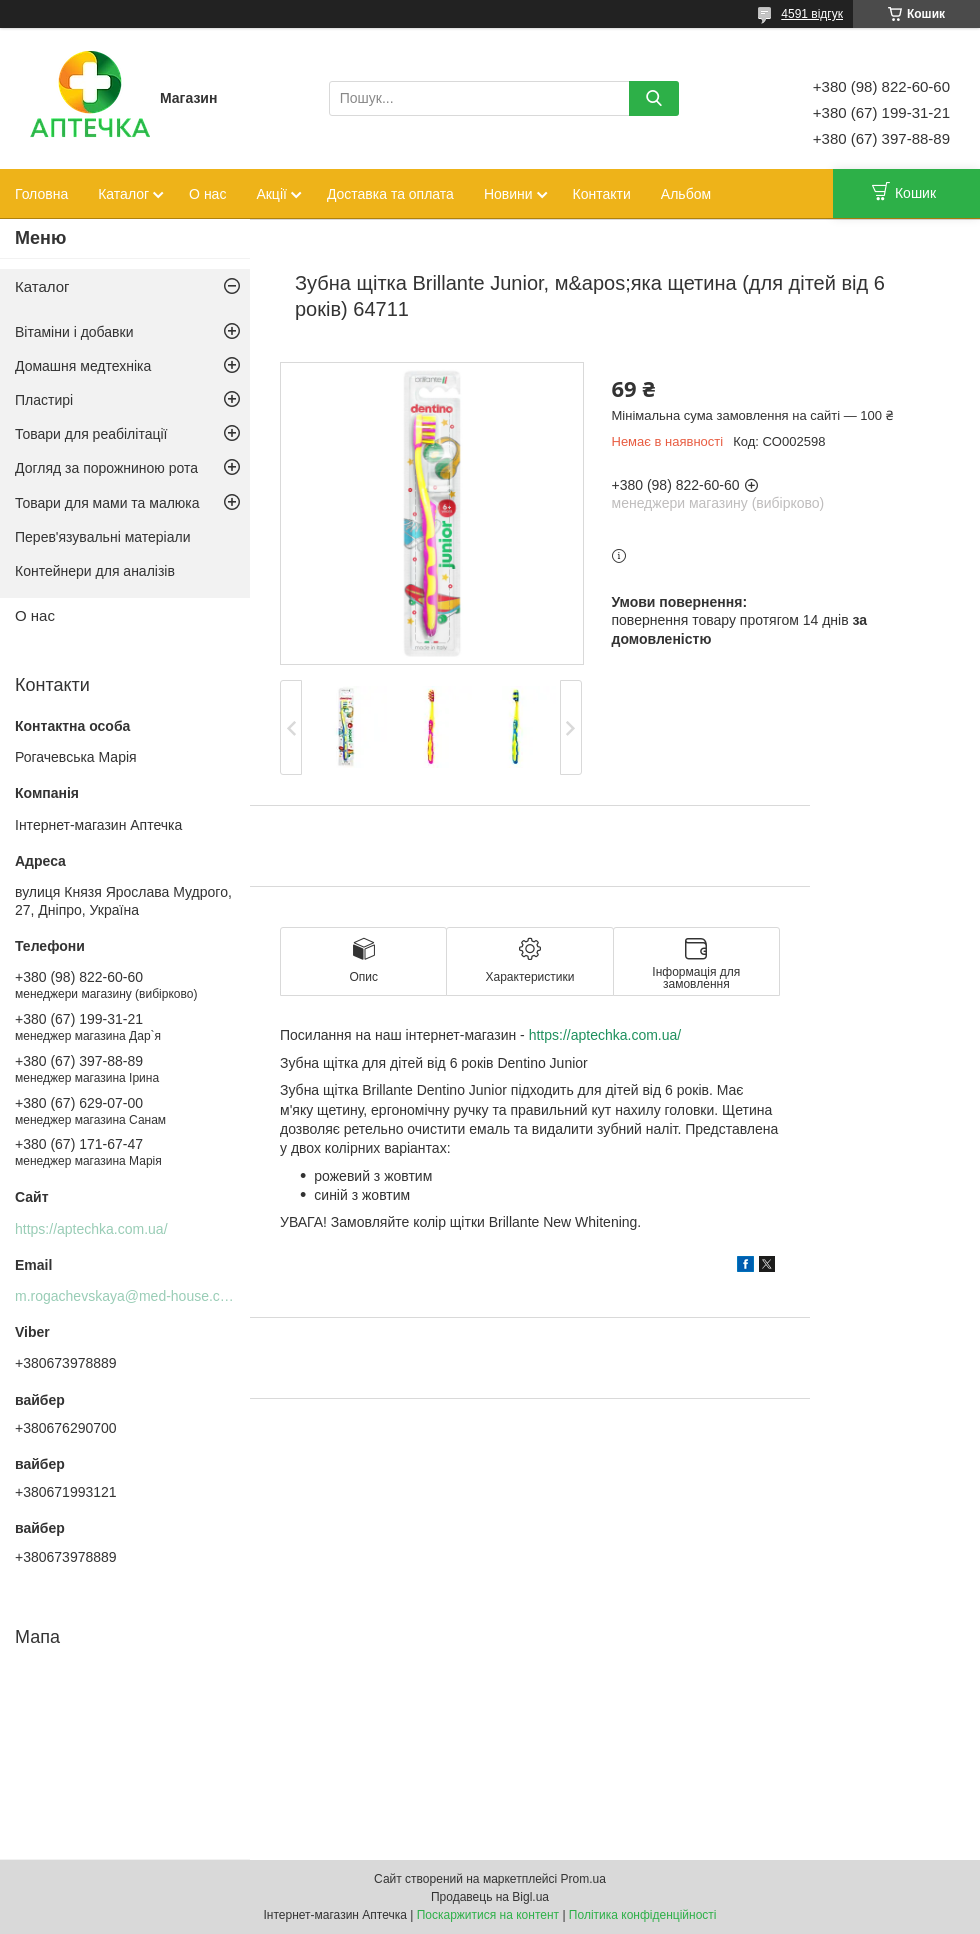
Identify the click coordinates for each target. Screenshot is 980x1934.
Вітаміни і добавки (74, 332)
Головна (41, 194)
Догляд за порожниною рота (106, 468)
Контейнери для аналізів (95, 571)
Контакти (602, 194)
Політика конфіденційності (643, 1915)
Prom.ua (583, 1879)
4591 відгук (812, 14)
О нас (207, 194)
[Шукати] (654, 98)
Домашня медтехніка (83, 366)
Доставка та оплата (390, 194)
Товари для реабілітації (91, 434)
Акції (271, 194)
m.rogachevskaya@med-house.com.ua (137, 1296)
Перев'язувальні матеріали (102, 537)
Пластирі (44, 400)
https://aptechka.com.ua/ (605, 1035)
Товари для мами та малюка (107, 503)
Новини (508, 194)
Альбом (686, 194)
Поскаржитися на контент (488, 1915)
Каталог (123, 194)
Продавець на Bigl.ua (490, 1897)
